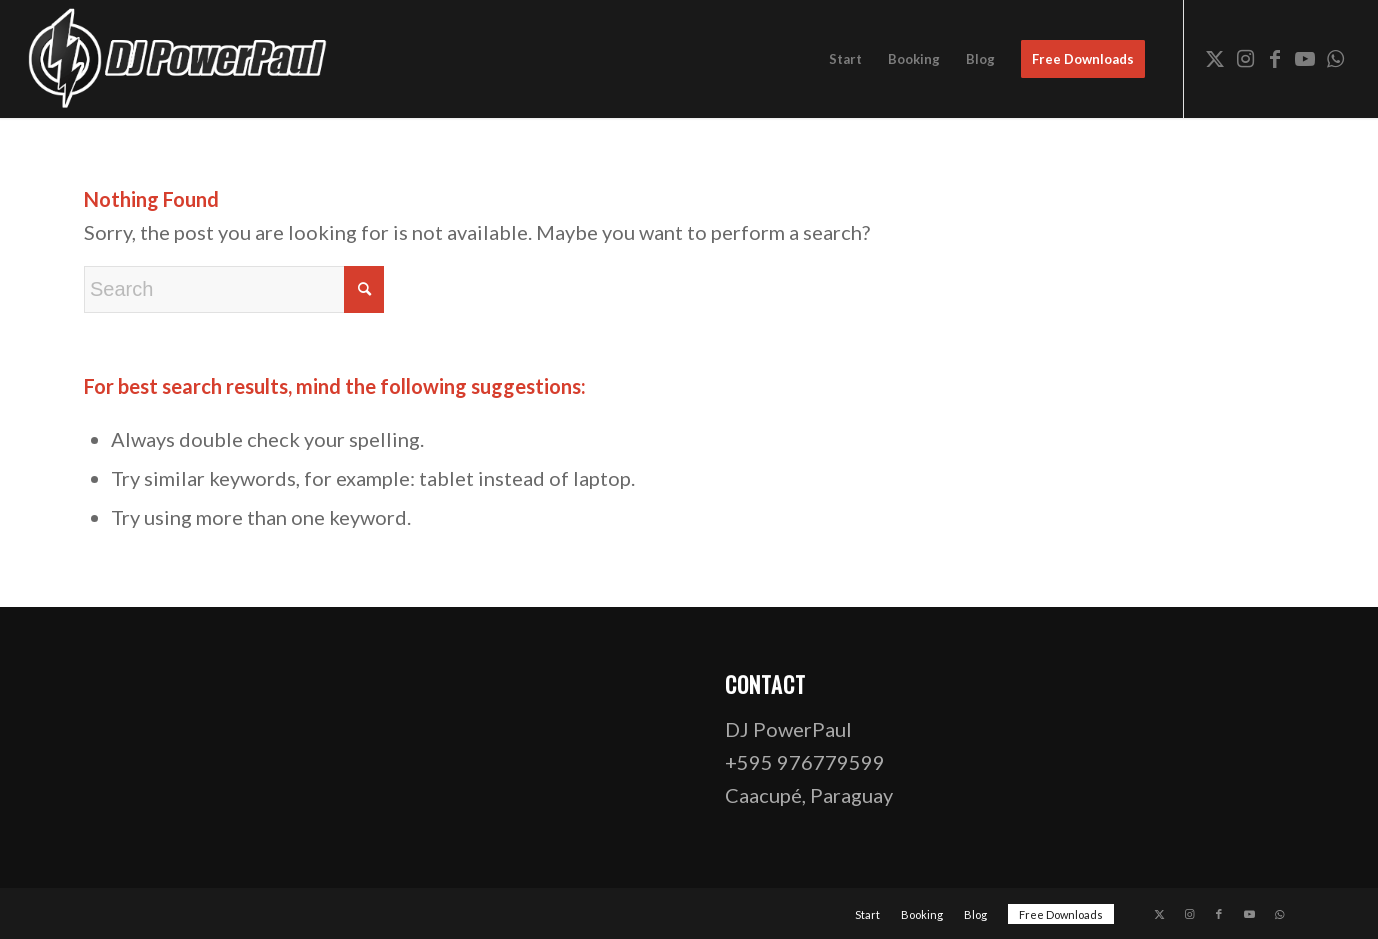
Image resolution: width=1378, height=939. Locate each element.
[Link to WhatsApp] (1335, 58)
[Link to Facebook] (1275, 58)
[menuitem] (845, 59)
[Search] (234, 289)
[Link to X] (1215, 58)
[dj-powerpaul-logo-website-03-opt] (179, 59)
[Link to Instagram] (1245, 58)
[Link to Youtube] (1305, 58)
